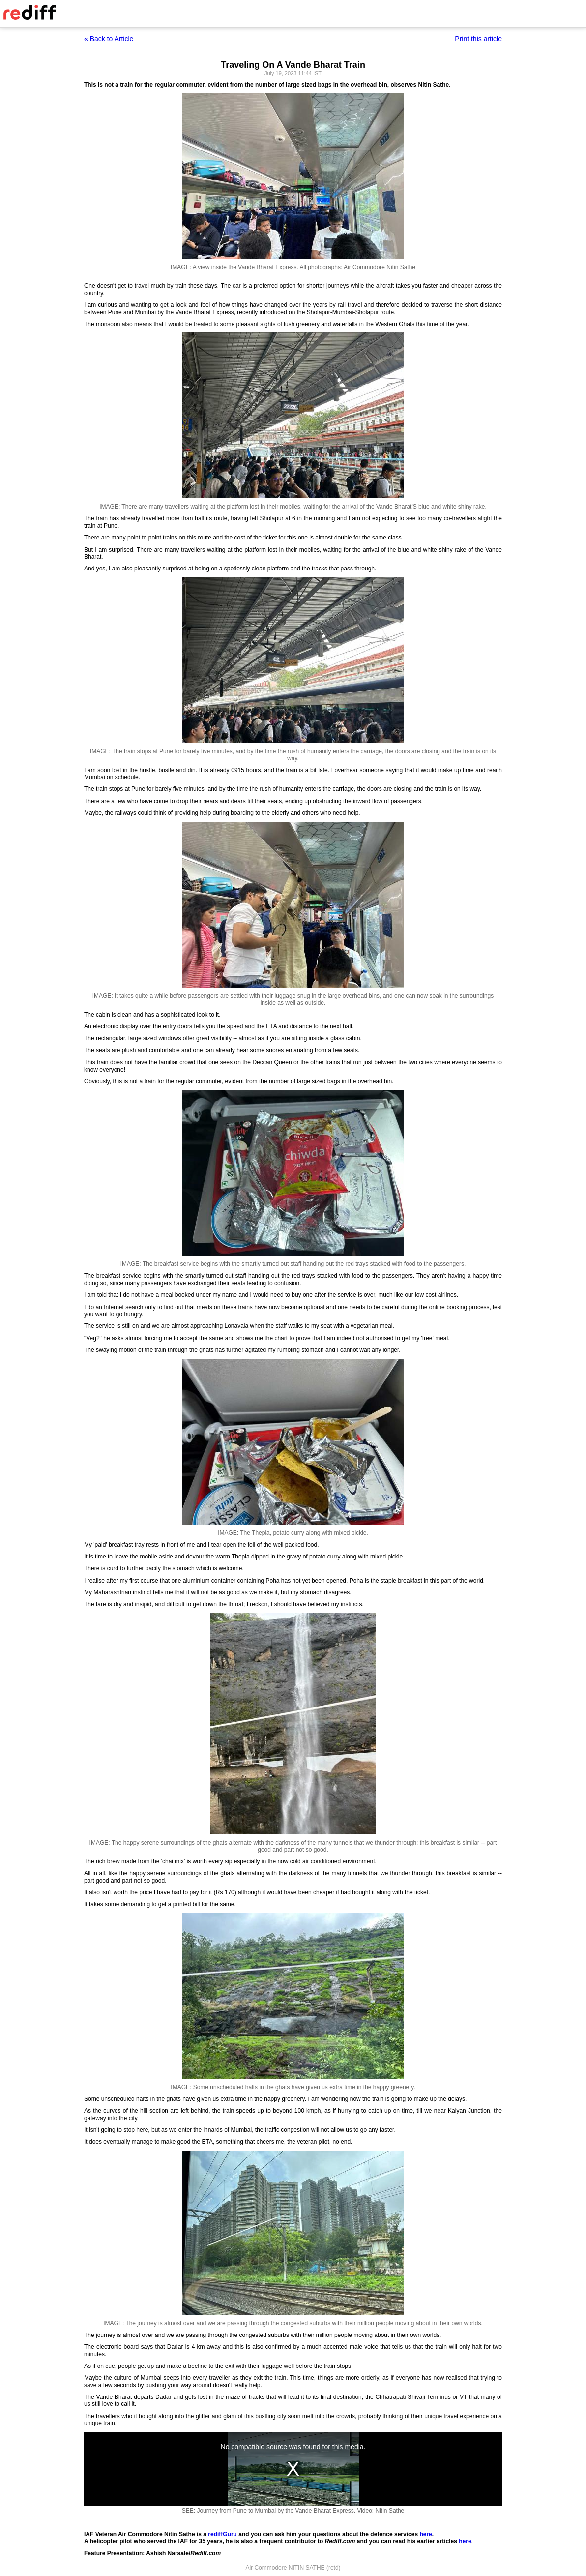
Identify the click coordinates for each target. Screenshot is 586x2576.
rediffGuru (222, 2534)
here (425, 2534)
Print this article (478, 39)
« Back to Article (108, 39)
